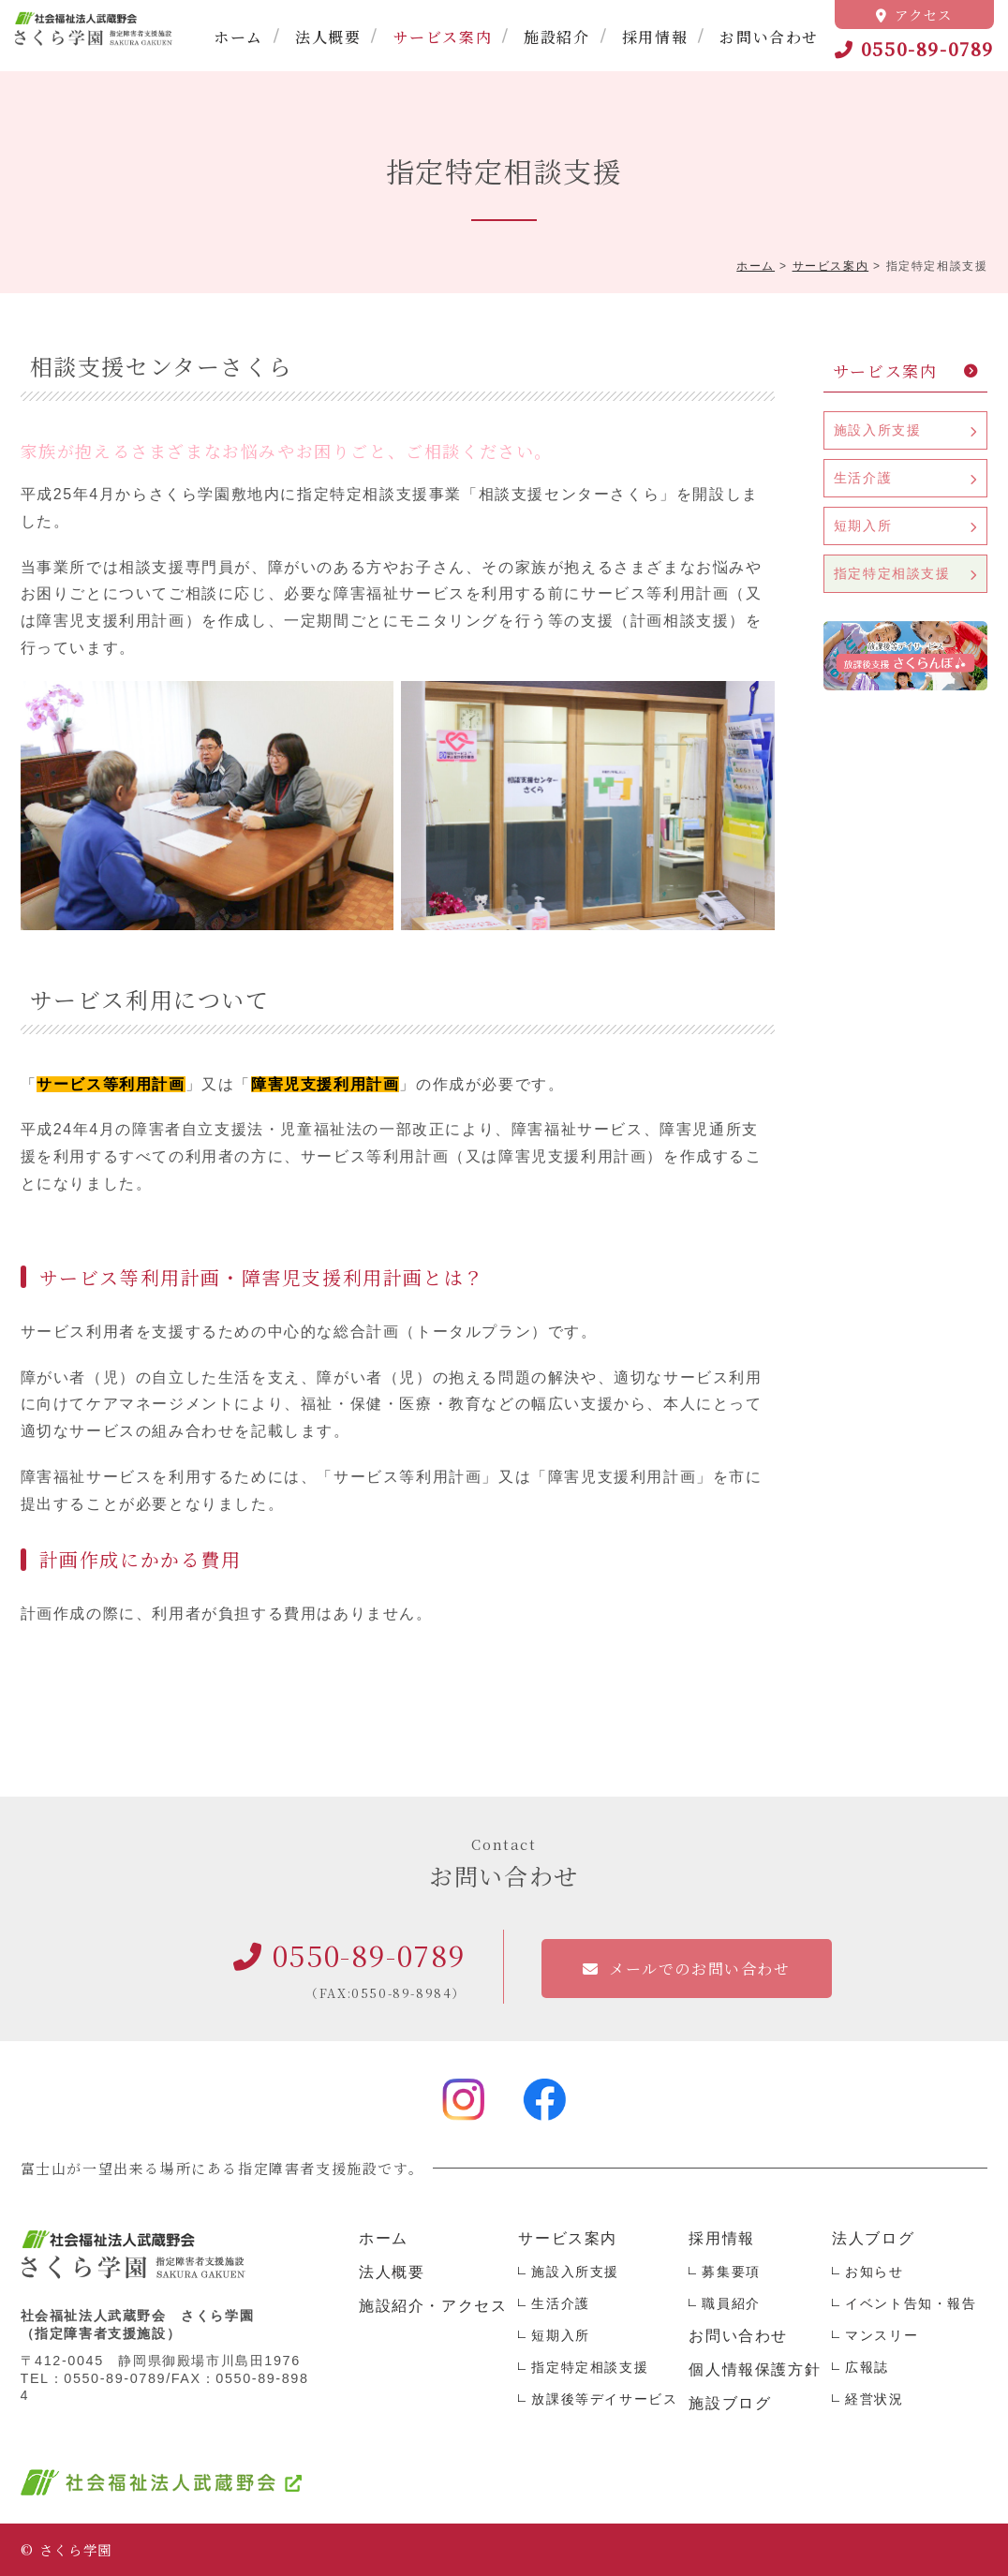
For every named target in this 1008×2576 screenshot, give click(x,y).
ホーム (238, 37)
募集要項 (731, 2271)
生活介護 (863, 477)
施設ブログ (730, 2403)
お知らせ (874, 2271)
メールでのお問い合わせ (700, 1968)
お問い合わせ (769, 37)
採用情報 (655, 37)
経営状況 (874, 2398)
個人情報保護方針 (755, 2369)
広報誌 (867, 2367)
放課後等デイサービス (604, 2398)
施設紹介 (556, 37)
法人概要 (328, 37)
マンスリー (881, 2335)
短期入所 (863, 525)
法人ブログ (873, 2238)
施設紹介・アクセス (433, 2306)
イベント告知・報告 (910, 2303)
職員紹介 (731, 2303)
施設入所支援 (878, 429)
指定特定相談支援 (892, 573)
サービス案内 (443, 37)
